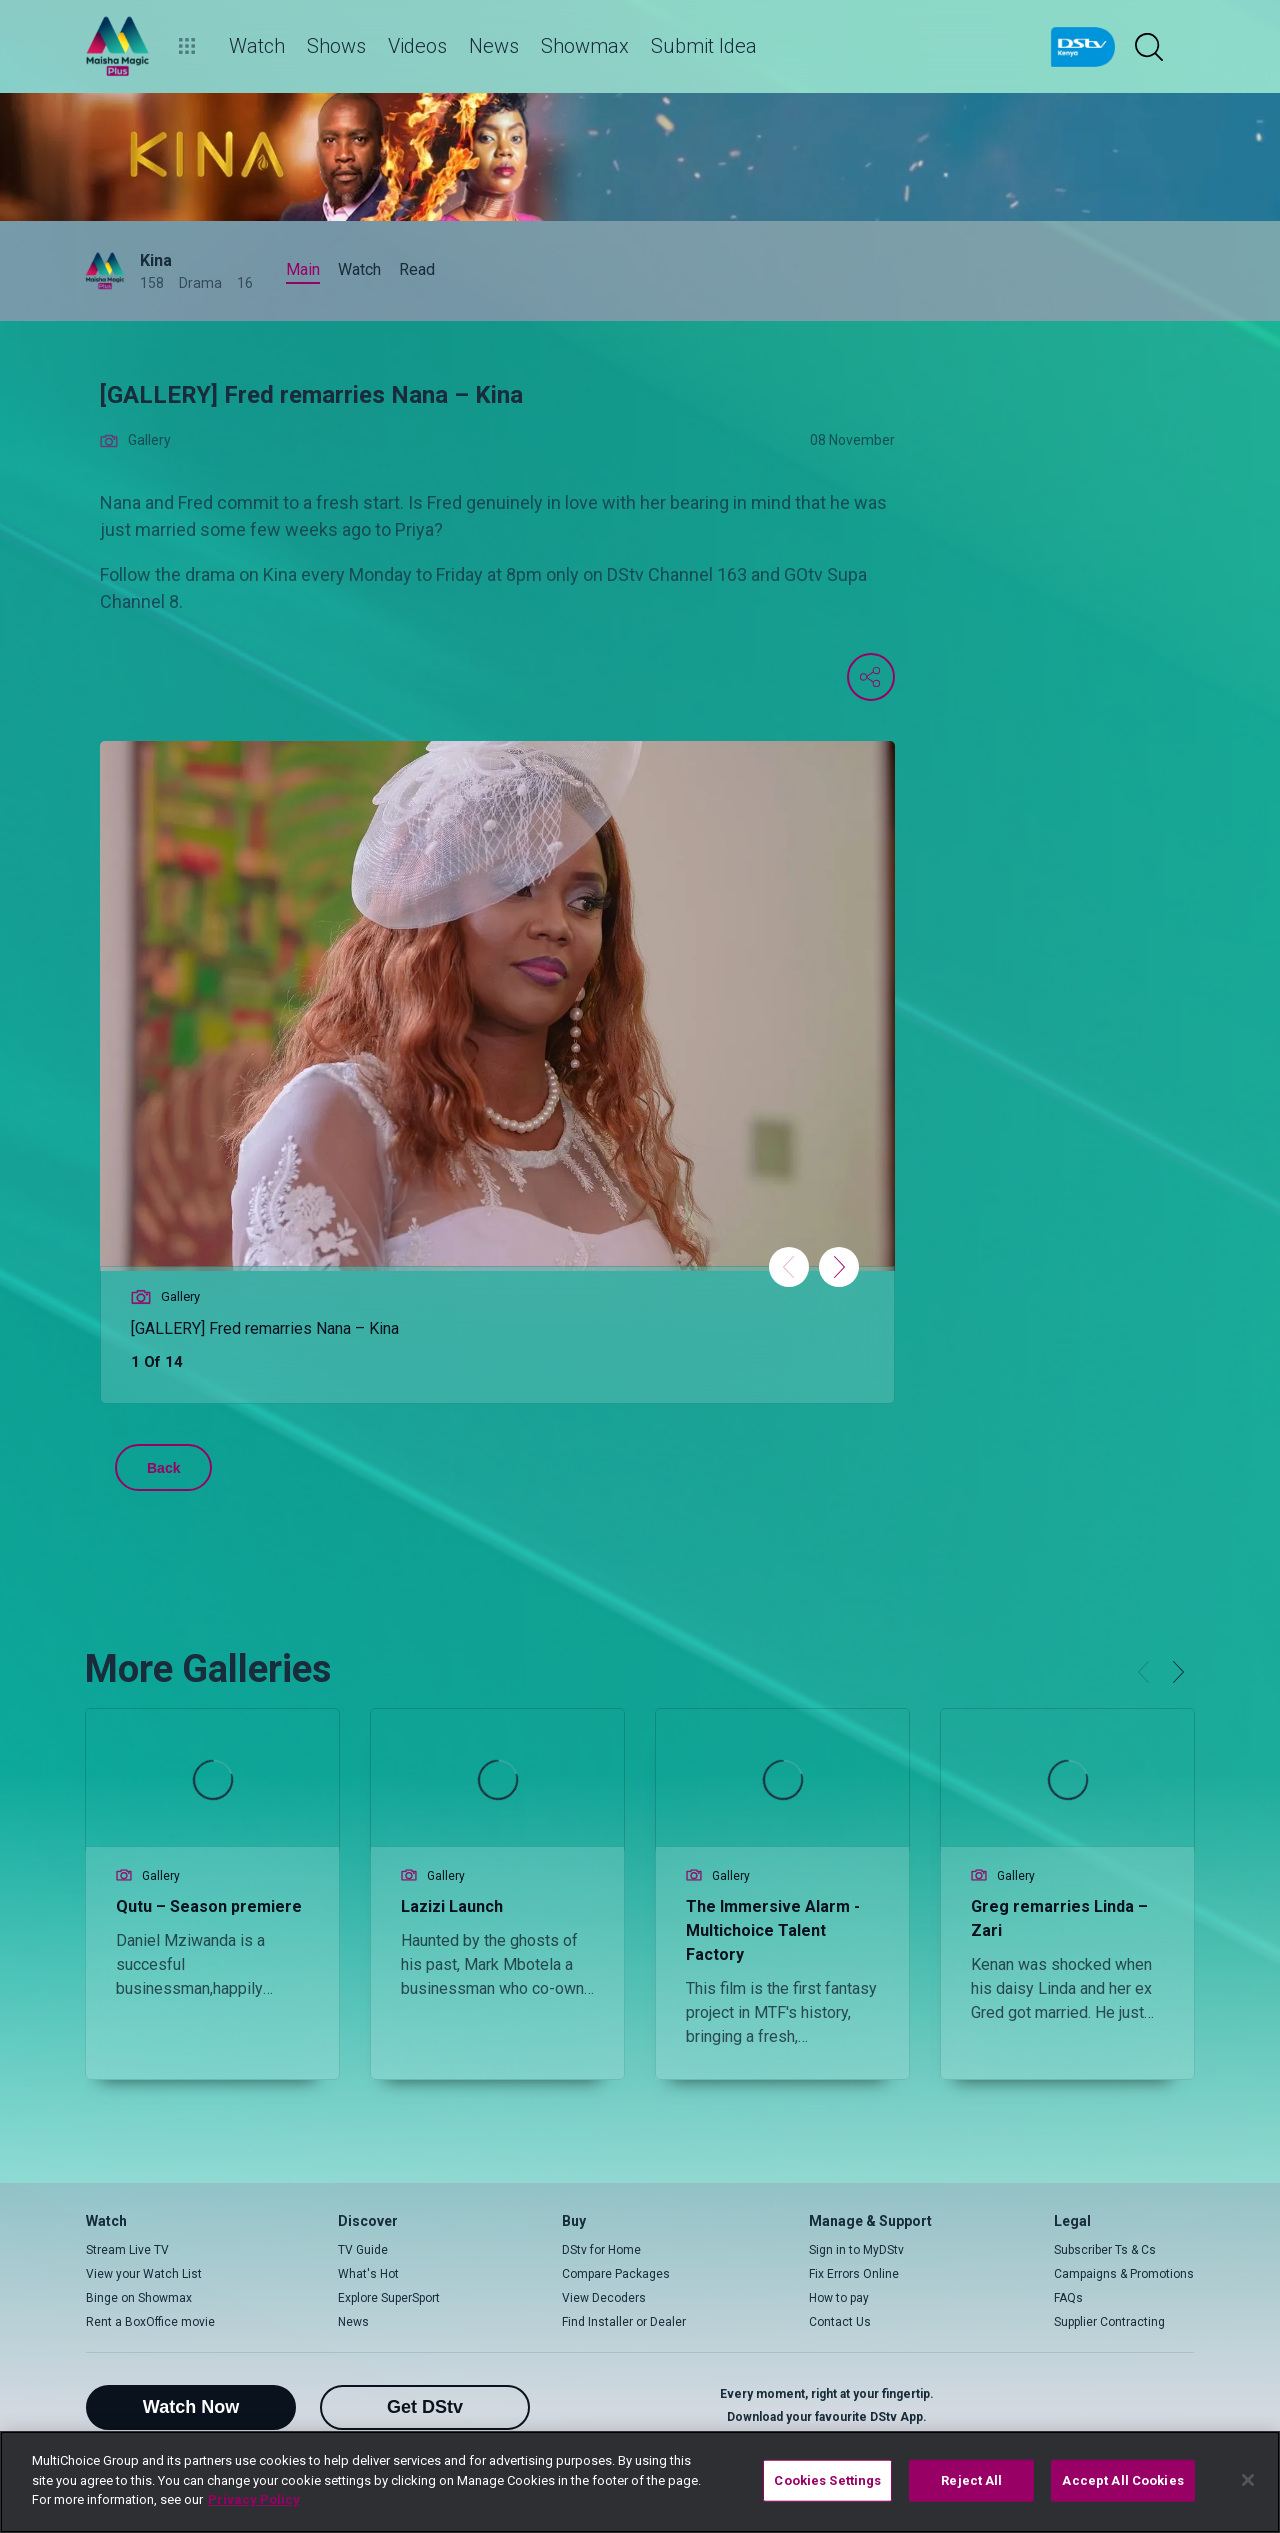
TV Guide (363, 2250)
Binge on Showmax (139, 2298)
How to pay (839, 2298)
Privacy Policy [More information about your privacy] (254, 2499)
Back (163, 1468)
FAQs (1068, 2298)
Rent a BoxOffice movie (150, 2322)
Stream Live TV (127, 2250)
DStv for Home (601, 2250)
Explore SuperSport (389, 2298)
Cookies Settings (827, 2480)
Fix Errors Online (854, 2274)
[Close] (1248, 2480)
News (353, 2322)
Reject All (971, 2480)
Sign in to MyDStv (856, 2250)
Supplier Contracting (1109, 2322)
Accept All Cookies (1122, 2480)
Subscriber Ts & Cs (1105, 2250)
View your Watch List (144, 2274)
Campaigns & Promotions (1124, 2274)
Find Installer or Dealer (624, 2322)
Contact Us (840, 2322)
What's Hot (368, 2274)
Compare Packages (616, 2274)
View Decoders (604, 2298)
